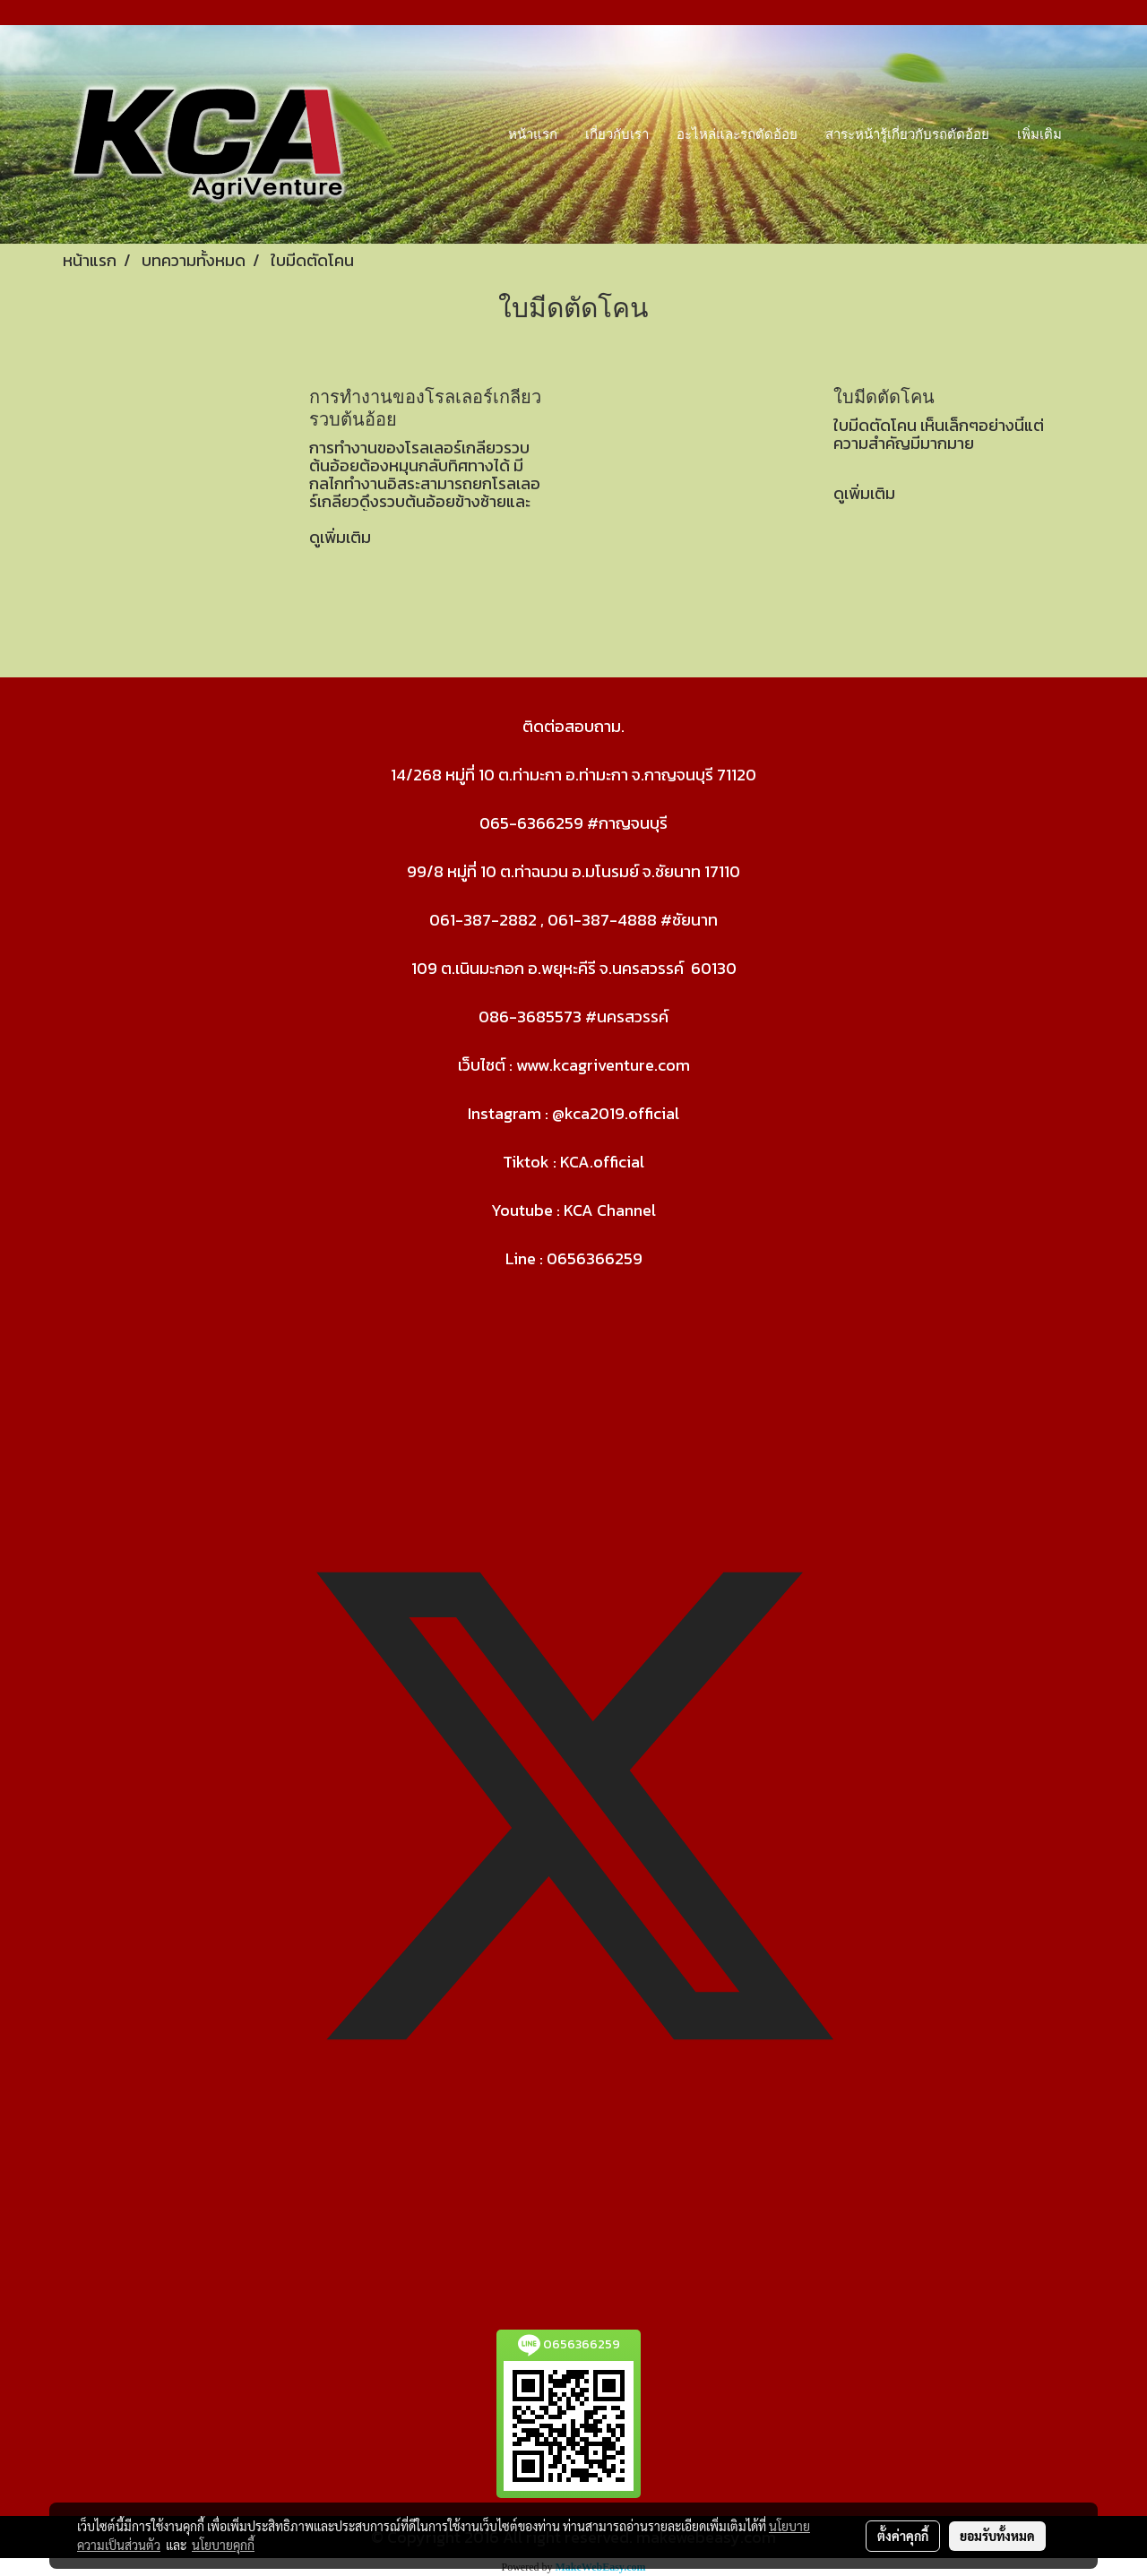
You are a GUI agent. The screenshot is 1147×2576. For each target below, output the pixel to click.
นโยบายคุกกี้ (223, 2545)
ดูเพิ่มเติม (342, 537)
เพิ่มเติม (1039, 134)
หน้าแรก (532, 134)
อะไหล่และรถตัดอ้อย (737, 134)
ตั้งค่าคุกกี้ (902, 2536)
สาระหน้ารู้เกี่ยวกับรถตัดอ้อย (907, 134)
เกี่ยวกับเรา (617, 134)
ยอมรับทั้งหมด (997, 2536)
